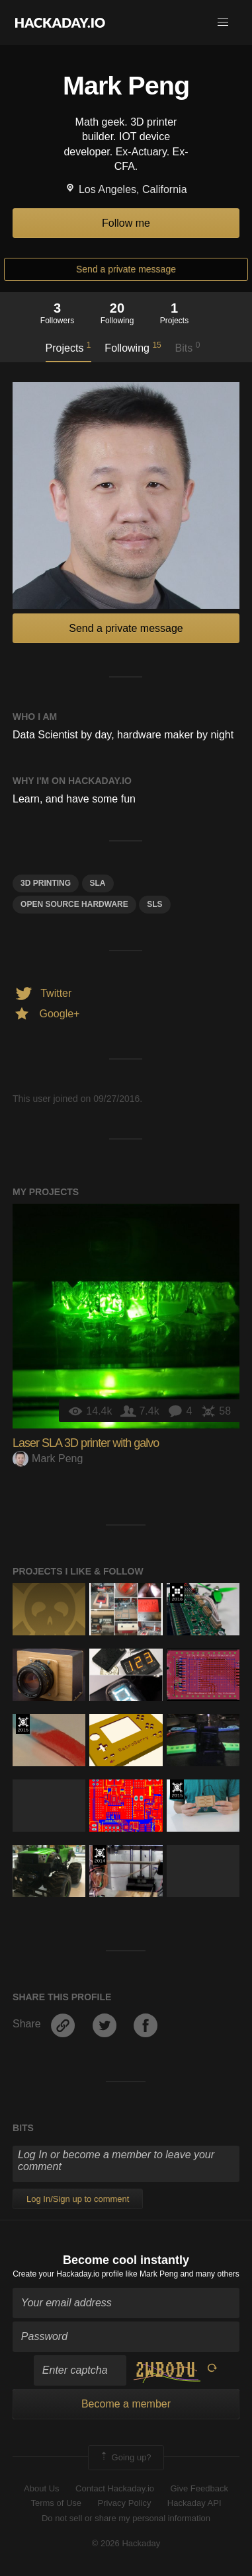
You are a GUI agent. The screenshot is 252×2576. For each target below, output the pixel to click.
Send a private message (126, 269)
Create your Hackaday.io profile (68, 2274)
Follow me (126, 223)
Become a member (126, 2403)
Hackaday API (194, 2503)
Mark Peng (48, 1458)
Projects (68, 347)
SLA (98, 883)
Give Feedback (199, 2488)
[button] (222, 22)
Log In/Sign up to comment (77, 2199)
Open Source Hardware (74, 904)
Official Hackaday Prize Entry (99, 1855)
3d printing (46, 883)
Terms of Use (55, 2503)
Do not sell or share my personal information (126, 2518)
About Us (41, 2488)
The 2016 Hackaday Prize (177, 1593)
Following (133, 347)
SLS (154, 904)
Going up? (125, 2457)
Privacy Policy (124, 2503)
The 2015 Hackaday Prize (23, 1724)
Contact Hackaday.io (114, 2488)
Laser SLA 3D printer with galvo (86, 1443)
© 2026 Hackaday (126, 2543)
